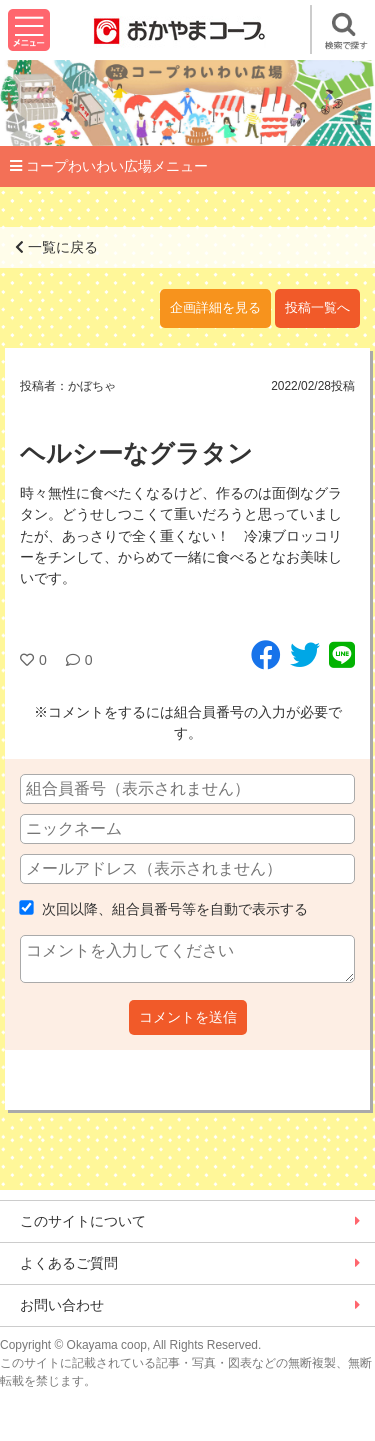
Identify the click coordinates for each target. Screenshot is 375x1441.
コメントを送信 (188, 1017)
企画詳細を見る (215, 308)
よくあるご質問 (69, 1263)
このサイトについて (83, 1221)
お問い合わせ (62, 1305)
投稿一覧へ (317, 308)
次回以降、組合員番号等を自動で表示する (164, 909)
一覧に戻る (56, 247)
